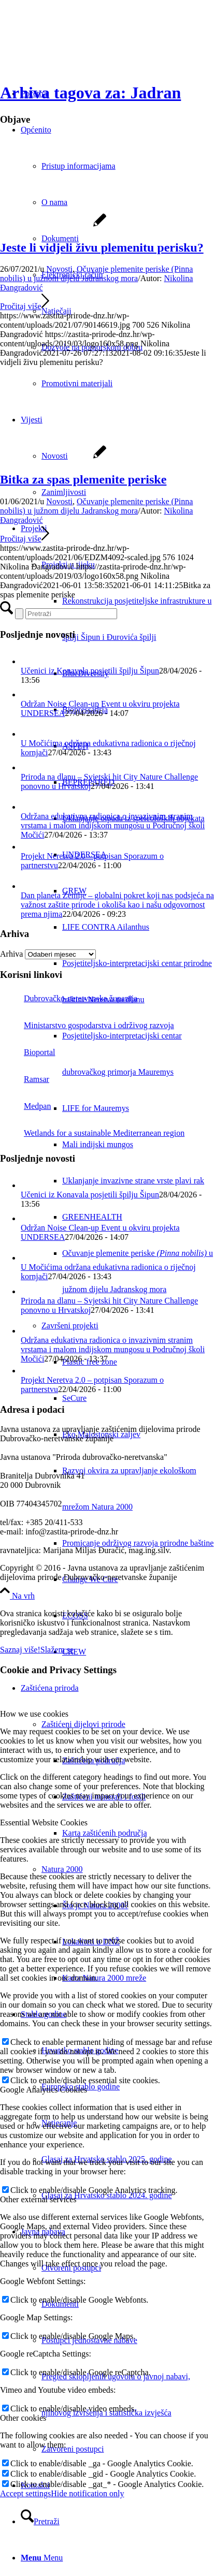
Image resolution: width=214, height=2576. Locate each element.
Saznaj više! (20, 1649)
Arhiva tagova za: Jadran (90, 92)
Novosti (59, 269)
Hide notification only (87, 2493)
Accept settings (25, 2493)
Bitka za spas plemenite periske (83, 479)
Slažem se (57, 1649)
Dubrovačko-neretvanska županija (68, 998)
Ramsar (24, 1079)
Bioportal (27, 1052)
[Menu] (42, 2557)
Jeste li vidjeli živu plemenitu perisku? (102, 247)
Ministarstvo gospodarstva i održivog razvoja (87, 1025)
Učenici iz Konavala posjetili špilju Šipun (90, 670)
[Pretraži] (40, 2521)
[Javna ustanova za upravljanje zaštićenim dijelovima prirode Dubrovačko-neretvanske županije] (77, 49)
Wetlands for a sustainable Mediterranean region (92, 1133)
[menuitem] (117, 1090)
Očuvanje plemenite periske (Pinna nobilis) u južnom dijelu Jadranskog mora (96, 274)
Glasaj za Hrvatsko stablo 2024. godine (106, 2195)
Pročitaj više (24, 306)
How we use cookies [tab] (34, 1713)
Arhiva (11, 953)
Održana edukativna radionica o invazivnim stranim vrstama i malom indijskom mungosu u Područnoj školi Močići (113, 825)
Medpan (25, 1106)
